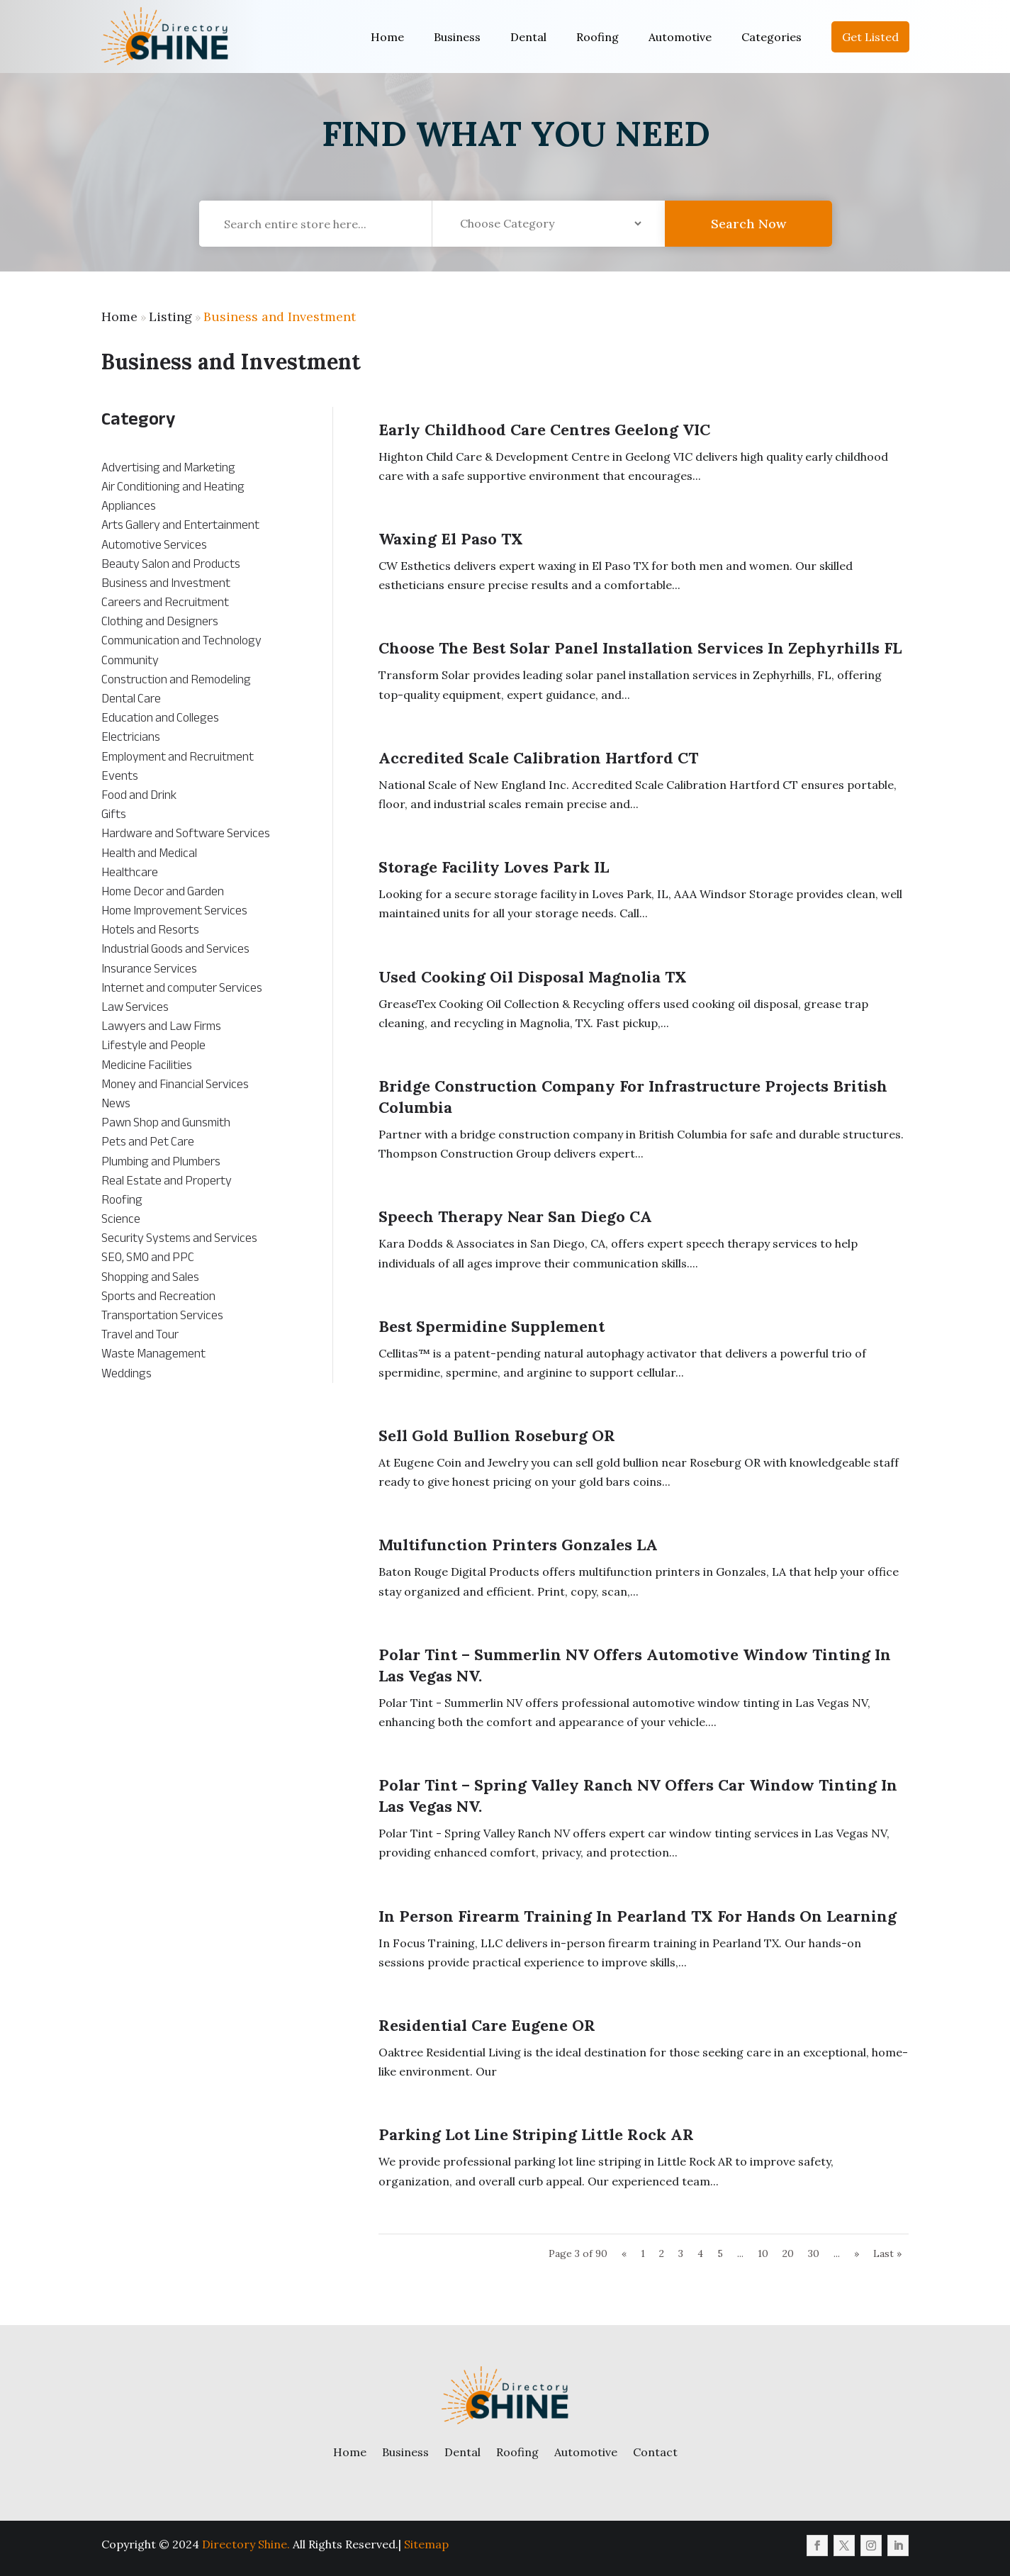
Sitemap (426, 2544)
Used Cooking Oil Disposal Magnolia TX (532, 977)
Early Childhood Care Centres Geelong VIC (544, 429)
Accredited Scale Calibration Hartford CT (538, 758)
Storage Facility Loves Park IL (493, 867)
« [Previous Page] (624, 2253)
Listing (170, 316)
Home (387, 37)
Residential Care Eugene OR (486, 2025)
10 (763, 2253)
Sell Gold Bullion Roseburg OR (496, 1435)
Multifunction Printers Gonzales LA (518, 1545)
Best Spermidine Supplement (491, 1326)
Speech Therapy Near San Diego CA (515, 1216)
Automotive (680, 37)
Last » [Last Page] (887, 2253)
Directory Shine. (246, 2544)
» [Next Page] (856, 2253)
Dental (528, 37)
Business (457, 37)
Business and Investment (279, 316)
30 (813, 2253)
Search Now (748, 234)
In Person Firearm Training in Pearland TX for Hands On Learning (637, 1916)
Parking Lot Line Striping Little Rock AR (536, 2134)
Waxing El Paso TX (450, 539)
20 (788, 2253)
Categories (771, 37)
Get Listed (870, 37)
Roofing (597, 37)
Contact (655, 2452)
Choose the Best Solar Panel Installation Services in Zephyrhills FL (640, 648)
